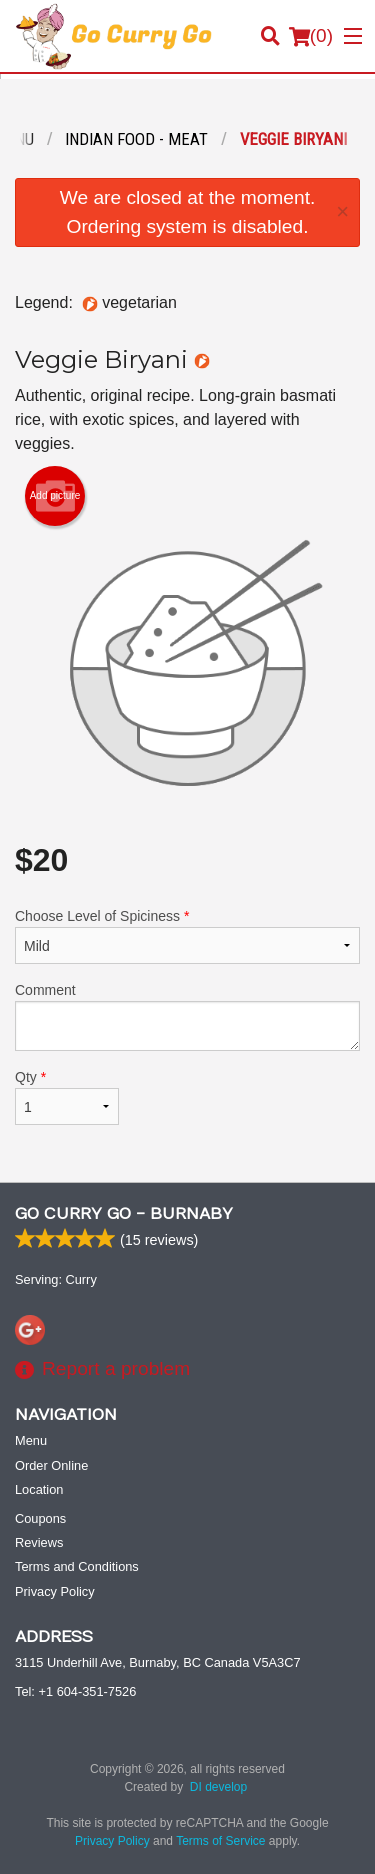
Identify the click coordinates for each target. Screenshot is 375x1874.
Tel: (75, 1691)
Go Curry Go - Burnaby (124, 1214)
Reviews (39, 1542)
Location (39, 1489)
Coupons (40, 1518)
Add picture (55, 496)
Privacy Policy (55, 1591)
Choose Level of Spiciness (187, 936)
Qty (67, 1097)
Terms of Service (220, 1841)
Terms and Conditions (77, 1566)
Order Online (51, 1465)
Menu (31, 1440)
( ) (311, 36)
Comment (187, 1016)
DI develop (218, 1787)
